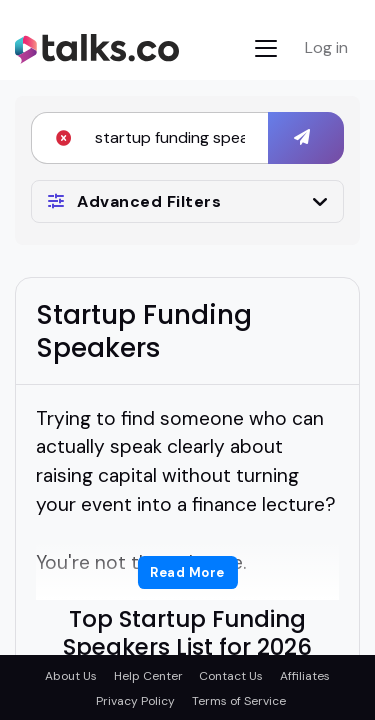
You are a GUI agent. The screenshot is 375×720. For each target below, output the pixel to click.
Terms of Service (239, 701)
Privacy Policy (135, 701)
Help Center (148, 676)
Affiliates (305, 676)
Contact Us (231, 676)
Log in (326, 47)
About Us (71, 676)
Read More (187, 572)
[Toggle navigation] (266, 48)
